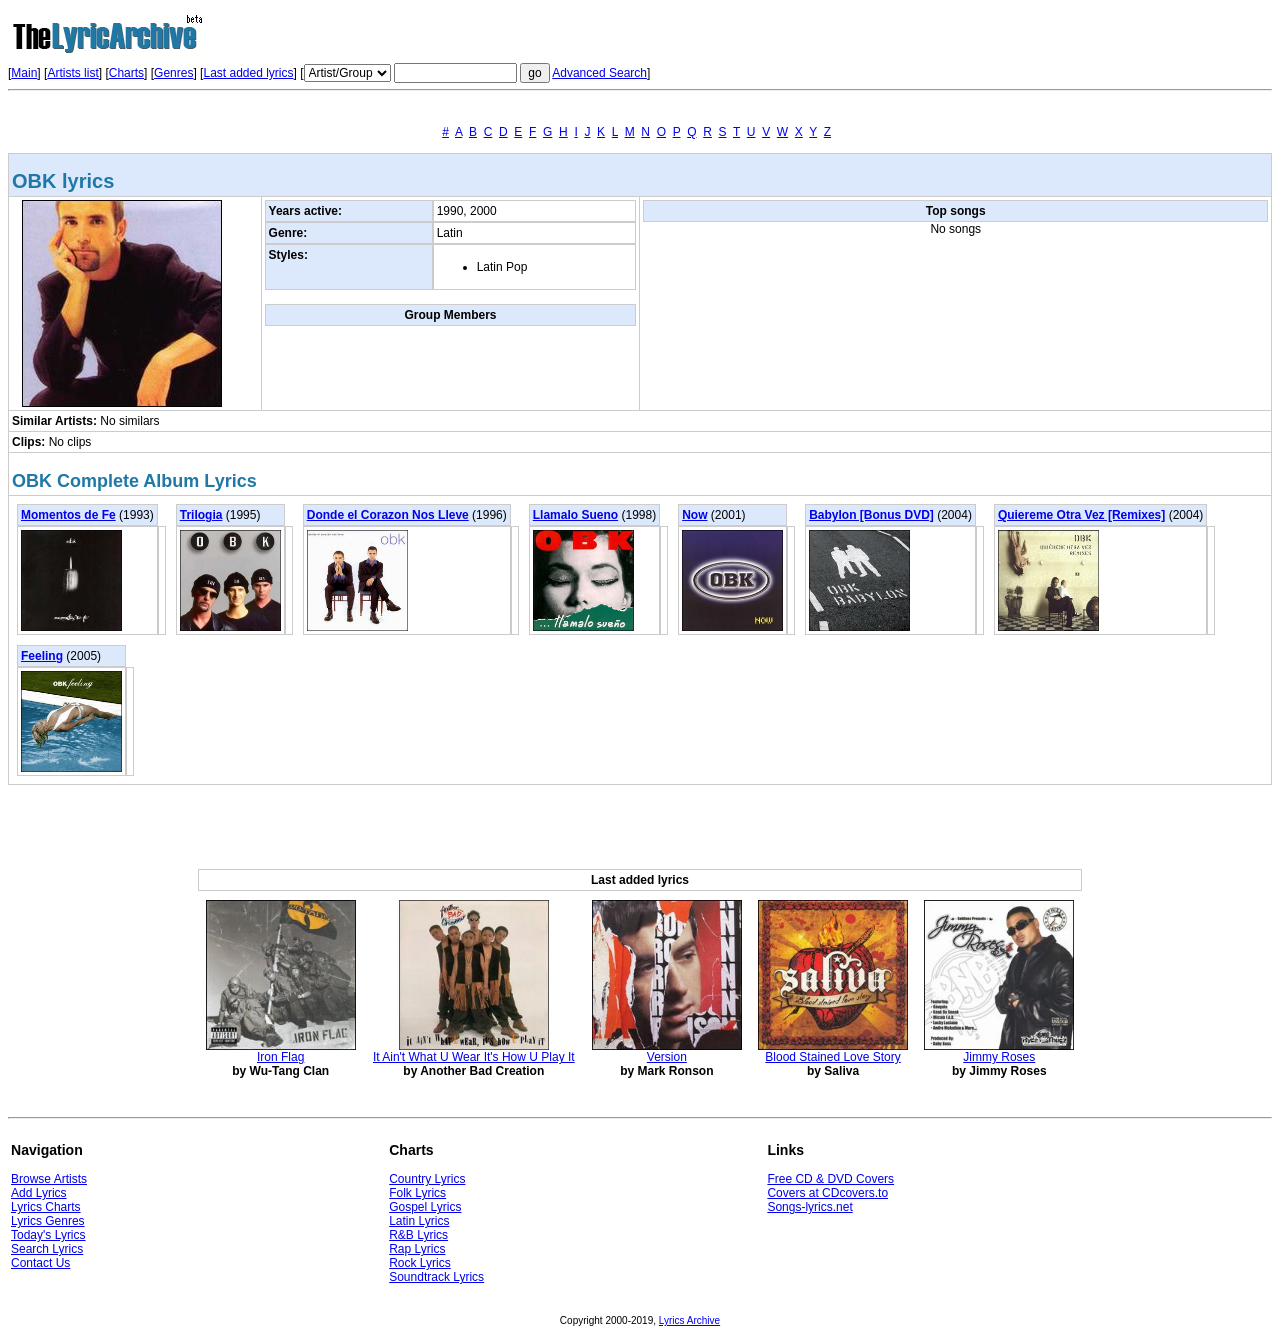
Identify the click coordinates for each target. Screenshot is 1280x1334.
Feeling (42, 656)
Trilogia (201, 515)
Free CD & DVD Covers (830, 1179)
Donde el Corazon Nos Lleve (388, 515)
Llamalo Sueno (575, 515)
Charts (126, 73)
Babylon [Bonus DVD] (871, 515)
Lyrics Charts (46, 1207)
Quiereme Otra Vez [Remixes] (1081, 515)
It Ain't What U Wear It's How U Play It (474, 1057)
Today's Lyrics (48, 1235)
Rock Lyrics (420, 1263)
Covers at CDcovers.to (827, 1193)
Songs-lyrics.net (809, 1207)
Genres (173, 73)
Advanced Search (599, 73)
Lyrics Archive (689, 1320)
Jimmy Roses (999, 1057)
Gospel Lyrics (425, 1207)
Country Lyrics (427, 1179)
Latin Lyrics (419, 1221)
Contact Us (40, 1263)
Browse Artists (49, 1179)
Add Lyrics (39, 1193)
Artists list (72, 73)
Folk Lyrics (417, 1193)
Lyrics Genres (48, 1221)
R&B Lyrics (418, 1235)
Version (667, 1057)
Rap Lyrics (417, 1249)
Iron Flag (280, 1057)
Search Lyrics (47, 1249)
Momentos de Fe (68, 515)
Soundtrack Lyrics (436, 1277)
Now (694, 515)
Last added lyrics (248, 73)
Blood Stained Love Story (832, 1057)
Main (24, 73)
